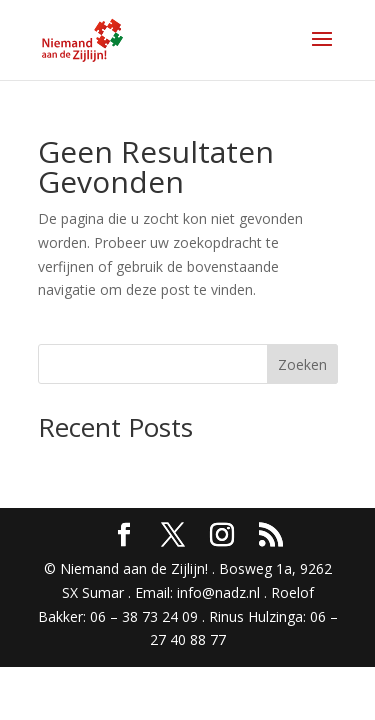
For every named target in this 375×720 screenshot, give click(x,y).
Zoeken (302, 364)
